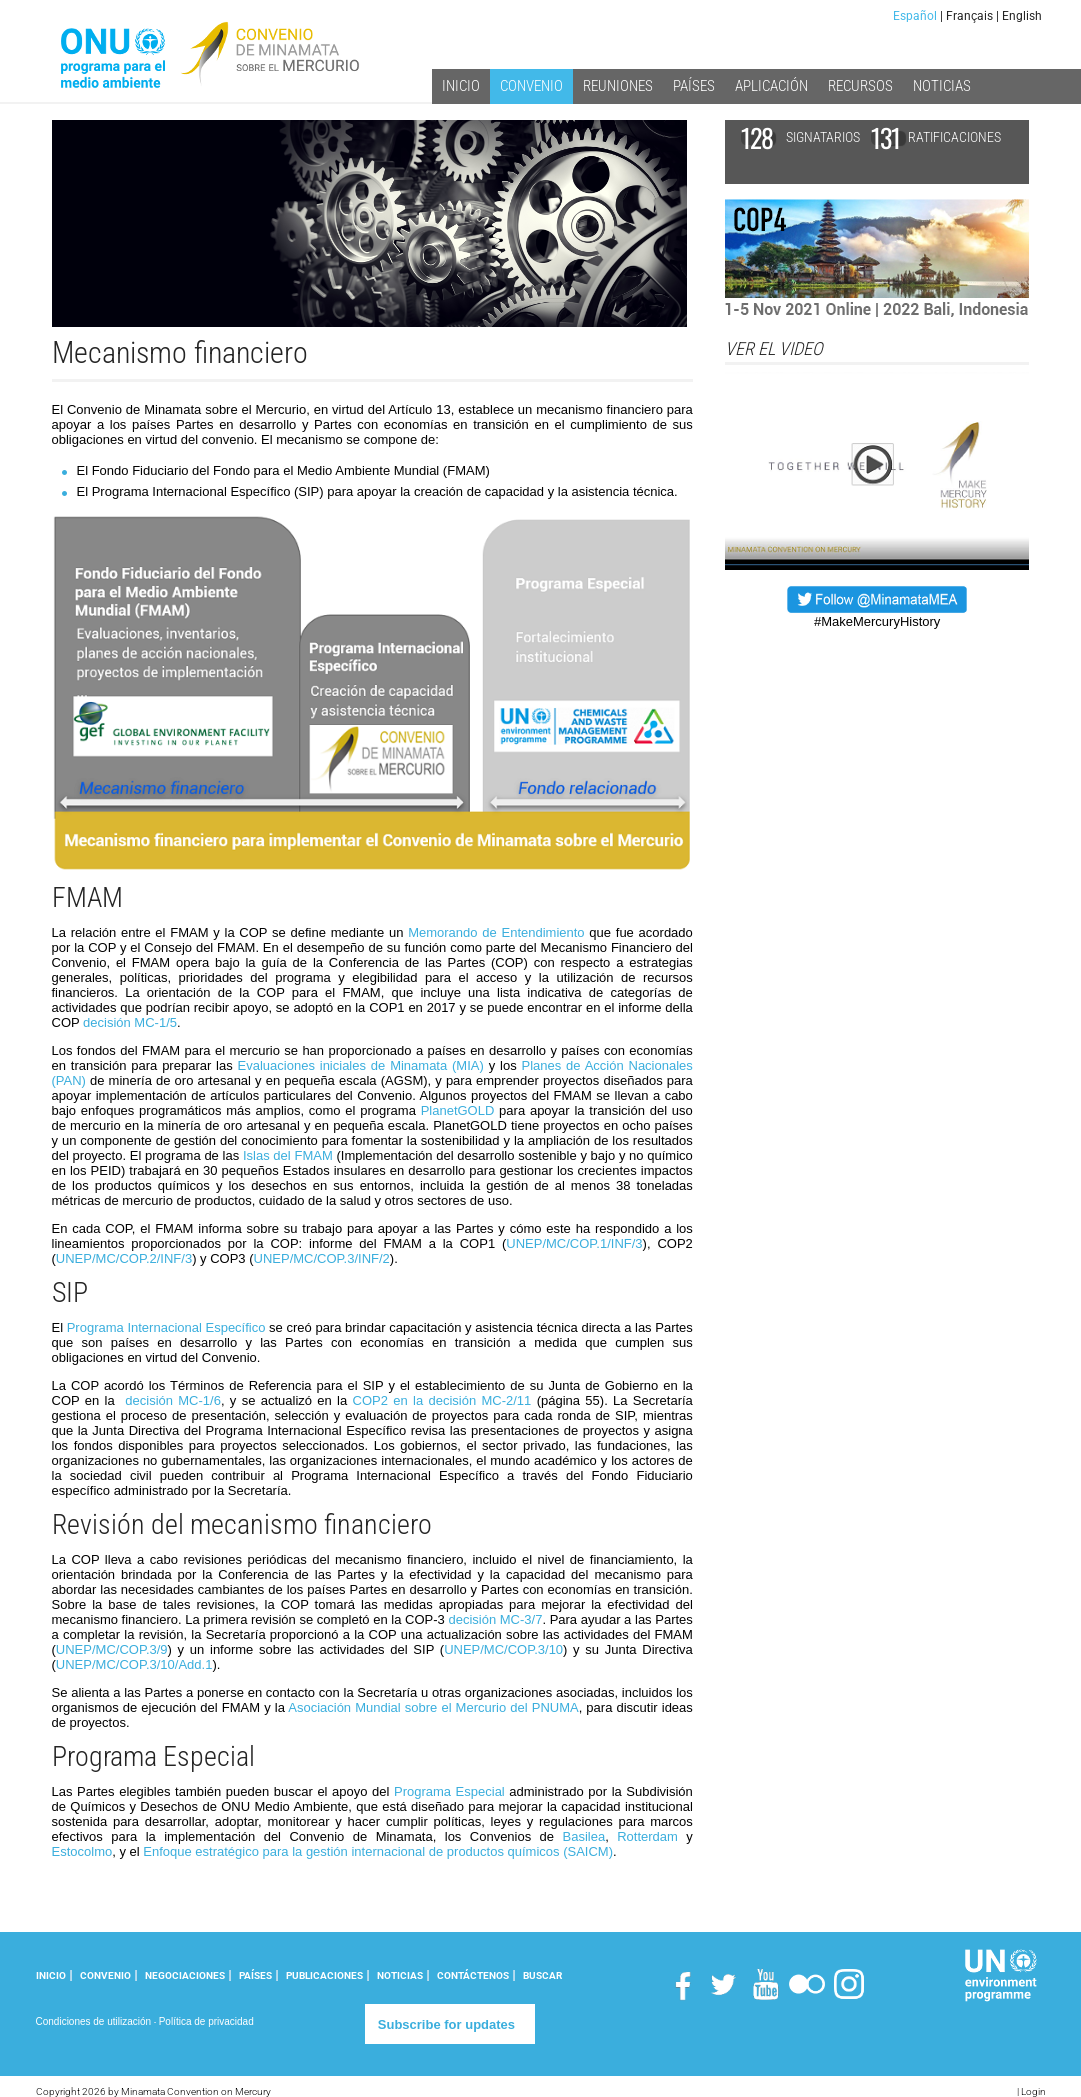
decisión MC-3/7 (495, 1619)
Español (915, 16)
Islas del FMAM (288, 1155)
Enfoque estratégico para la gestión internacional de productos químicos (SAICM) (378, 1851)
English (1022, 16)
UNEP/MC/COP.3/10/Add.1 (134, 1664)
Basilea (584, 1836)
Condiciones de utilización (94, 2021)
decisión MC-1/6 (173, 1400)
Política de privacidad (206, 2021)
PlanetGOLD (458, 1110)
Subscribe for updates (446, 2024)
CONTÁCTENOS (473, 1975)
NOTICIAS (400, 1975)
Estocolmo (82, 1851)
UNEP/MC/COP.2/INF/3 (124, 1258)
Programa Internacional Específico (166, 1327)
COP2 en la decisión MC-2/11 (442, 1400)
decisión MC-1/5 (130, 1022)
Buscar (542, 1975)
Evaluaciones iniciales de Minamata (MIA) (361, 1065)
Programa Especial (449, 1791)
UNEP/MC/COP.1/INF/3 (574, 1243)
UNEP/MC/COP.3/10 (503, 1649)
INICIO (51, 1975)
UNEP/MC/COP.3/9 (112, 1649)
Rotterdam (647, 1836)
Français (969, 16)
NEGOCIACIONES (185, 1975)
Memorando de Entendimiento (496, 932)
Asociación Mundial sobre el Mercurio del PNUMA (433, 1707)
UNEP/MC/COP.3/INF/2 (322, 1258)
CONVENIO (105, 1975)
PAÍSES (255, 1975)
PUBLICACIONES (324, 1975)
